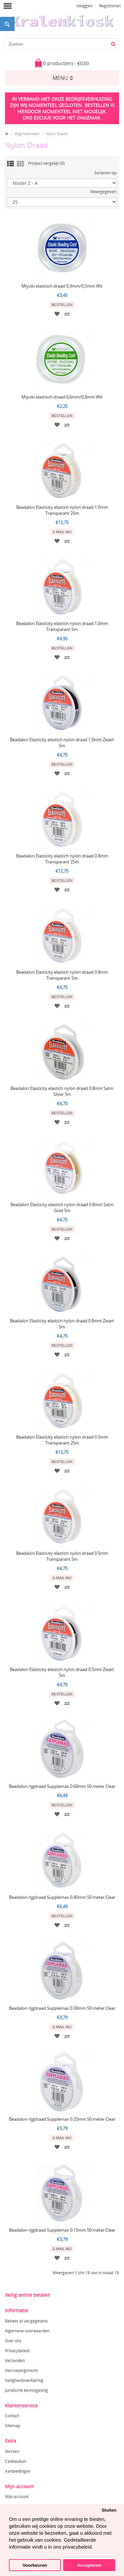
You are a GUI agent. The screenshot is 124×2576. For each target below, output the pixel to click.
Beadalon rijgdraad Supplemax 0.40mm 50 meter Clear (62, 1897)
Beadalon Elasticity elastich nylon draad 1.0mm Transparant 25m (62, 510)
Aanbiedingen (17, 2471)
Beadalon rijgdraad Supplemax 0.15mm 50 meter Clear (62, 2230)
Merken (12, 2451)
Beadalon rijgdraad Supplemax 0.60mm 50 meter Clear (62, 1786)
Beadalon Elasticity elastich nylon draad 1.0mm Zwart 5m (62, 742)
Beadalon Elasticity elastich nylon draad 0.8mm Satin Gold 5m (62, 1207)
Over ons (13, 2341)
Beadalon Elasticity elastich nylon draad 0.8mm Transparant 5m (62, 975)
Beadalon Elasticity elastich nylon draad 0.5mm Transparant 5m (62, 1556)
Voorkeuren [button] (35, 2565)
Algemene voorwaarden (27, 2331)
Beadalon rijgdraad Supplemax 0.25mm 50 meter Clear (62, 2119)
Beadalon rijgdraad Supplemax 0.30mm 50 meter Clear (62, 2008)
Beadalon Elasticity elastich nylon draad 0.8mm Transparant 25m (62, 859)
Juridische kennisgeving (26, 2390)
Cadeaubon (15, 2461)
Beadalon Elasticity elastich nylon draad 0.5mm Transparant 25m (62, 1440)
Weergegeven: (103, 191)
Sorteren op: (105, 173)
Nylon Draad (56, 133)
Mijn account (16, 2496)
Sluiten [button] (109, 2510)
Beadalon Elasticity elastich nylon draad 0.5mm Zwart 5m (62, 1672)
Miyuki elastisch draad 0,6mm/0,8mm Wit (62, 397)
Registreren (110, 6)
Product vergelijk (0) (46, 163)
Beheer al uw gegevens (26, 2321)
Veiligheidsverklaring (24, 2380)
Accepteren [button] (89, 2565)
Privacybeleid (17, 2350)
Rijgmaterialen (27, 133)
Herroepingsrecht (21, 2370)
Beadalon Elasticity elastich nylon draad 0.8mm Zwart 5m (62, 1324)
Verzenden (15, 2360)
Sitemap (12, 2425)
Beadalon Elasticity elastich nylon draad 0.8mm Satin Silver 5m (62, 1091)
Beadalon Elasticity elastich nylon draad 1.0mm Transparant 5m (62, 626)
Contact (12, 2416)
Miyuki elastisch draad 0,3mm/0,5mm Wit (62, 286)
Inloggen (84, 6)
